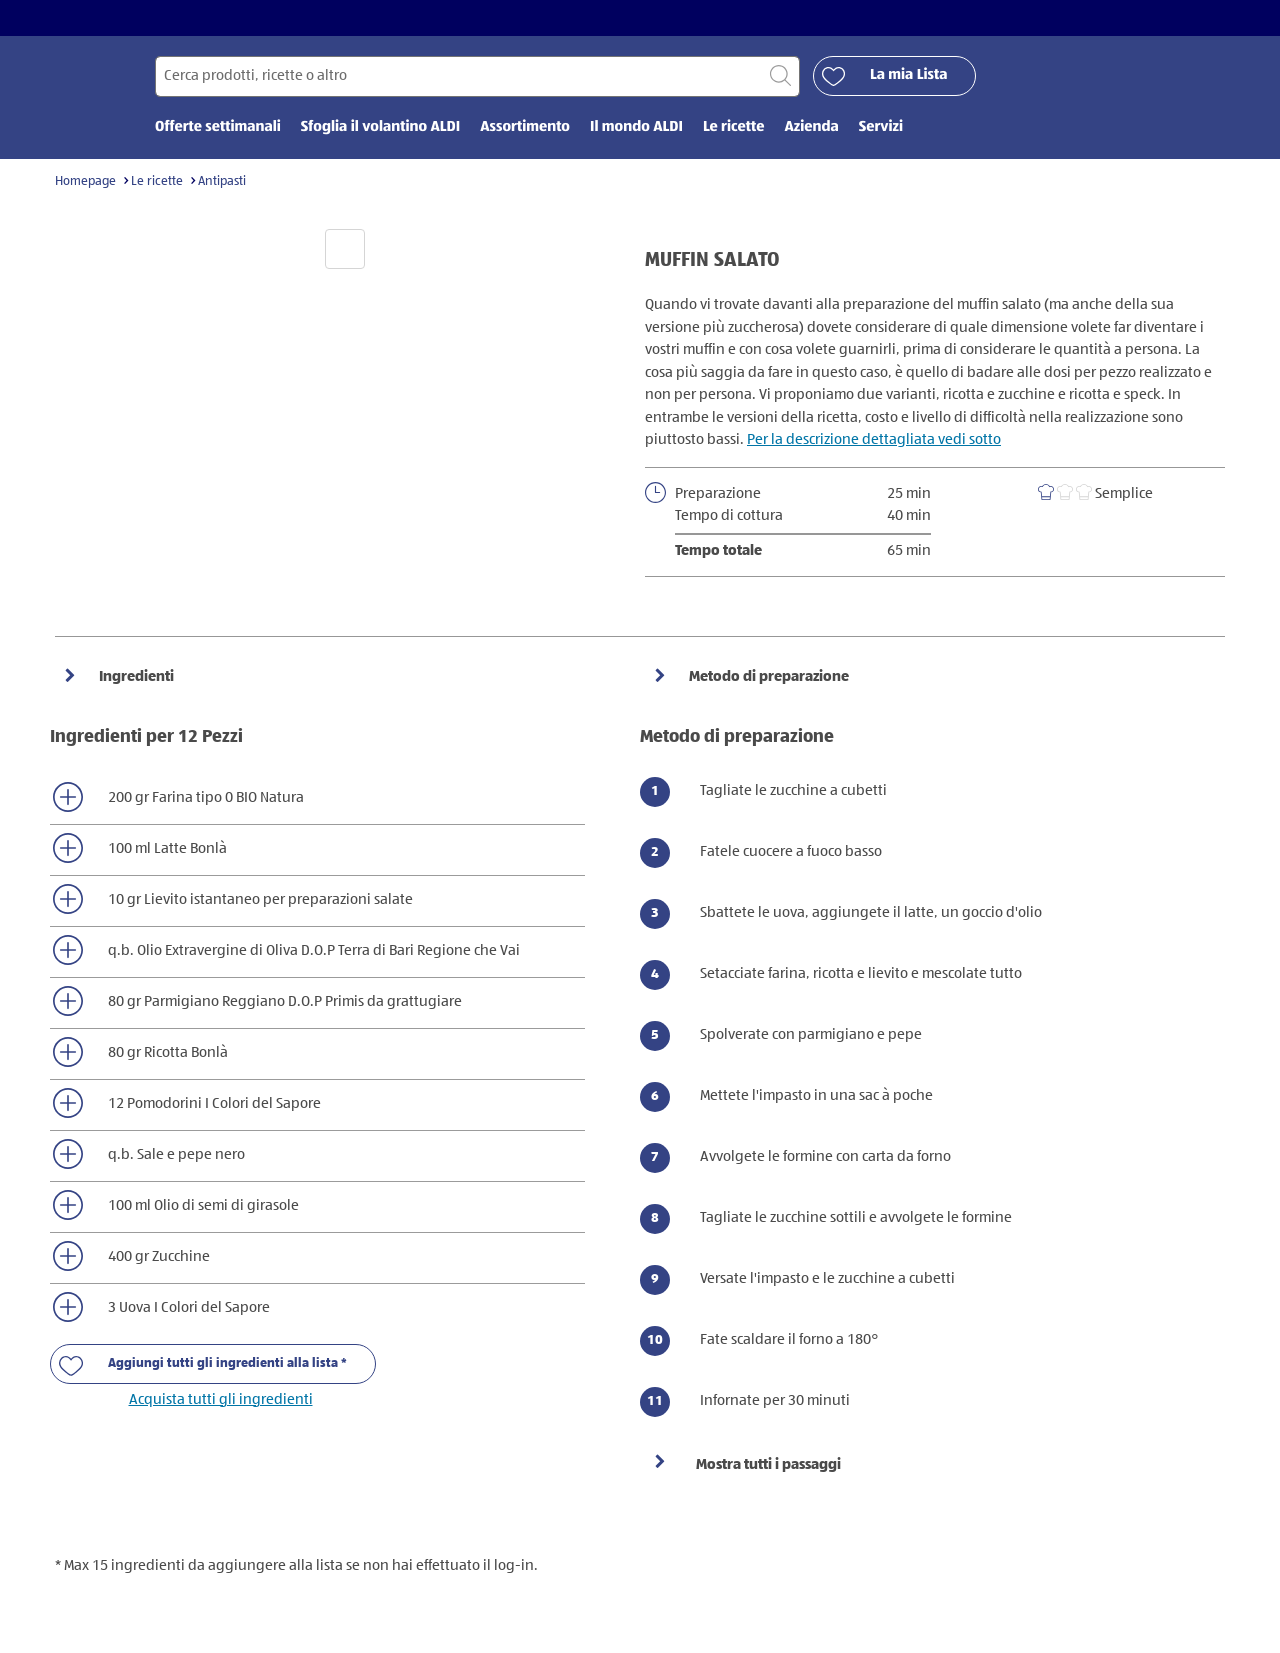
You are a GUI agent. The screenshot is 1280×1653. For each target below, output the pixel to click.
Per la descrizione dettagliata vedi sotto (874, 439)
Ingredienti (135, 676)
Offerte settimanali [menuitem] (218, 127)
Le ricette (157, 181)
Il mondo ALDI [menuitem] (636, 127)
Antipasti (222, 181)
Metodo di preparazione (767, 676)
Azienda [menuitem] (811, 127)
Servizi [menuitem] (881, 127)
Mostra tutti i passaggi (768, 1464)
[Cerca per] (477, 76)
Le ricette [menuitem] (734, 127)
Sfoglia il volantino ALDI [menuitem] (380, 127)
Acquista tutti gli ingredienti (221, 1399)
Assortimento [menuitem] (525, 127)
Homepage (85, 181)
